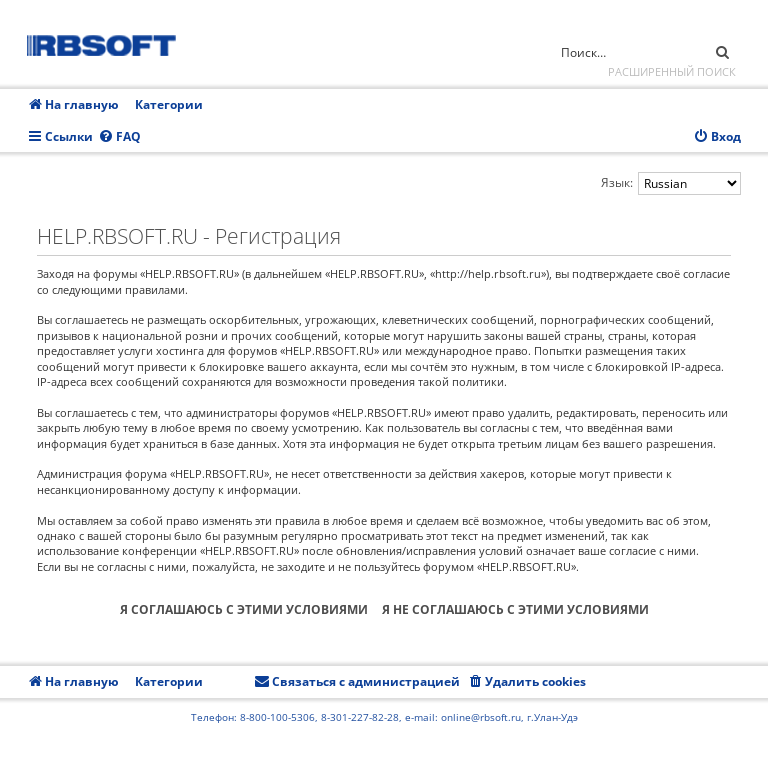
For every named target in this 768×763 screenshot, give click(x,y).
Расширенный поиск (672, 71)
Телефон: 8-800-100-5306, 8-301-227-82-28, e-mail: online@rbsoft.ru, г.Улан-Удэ (384, 717)
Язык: (617, 182)
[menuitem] (119, 137)
